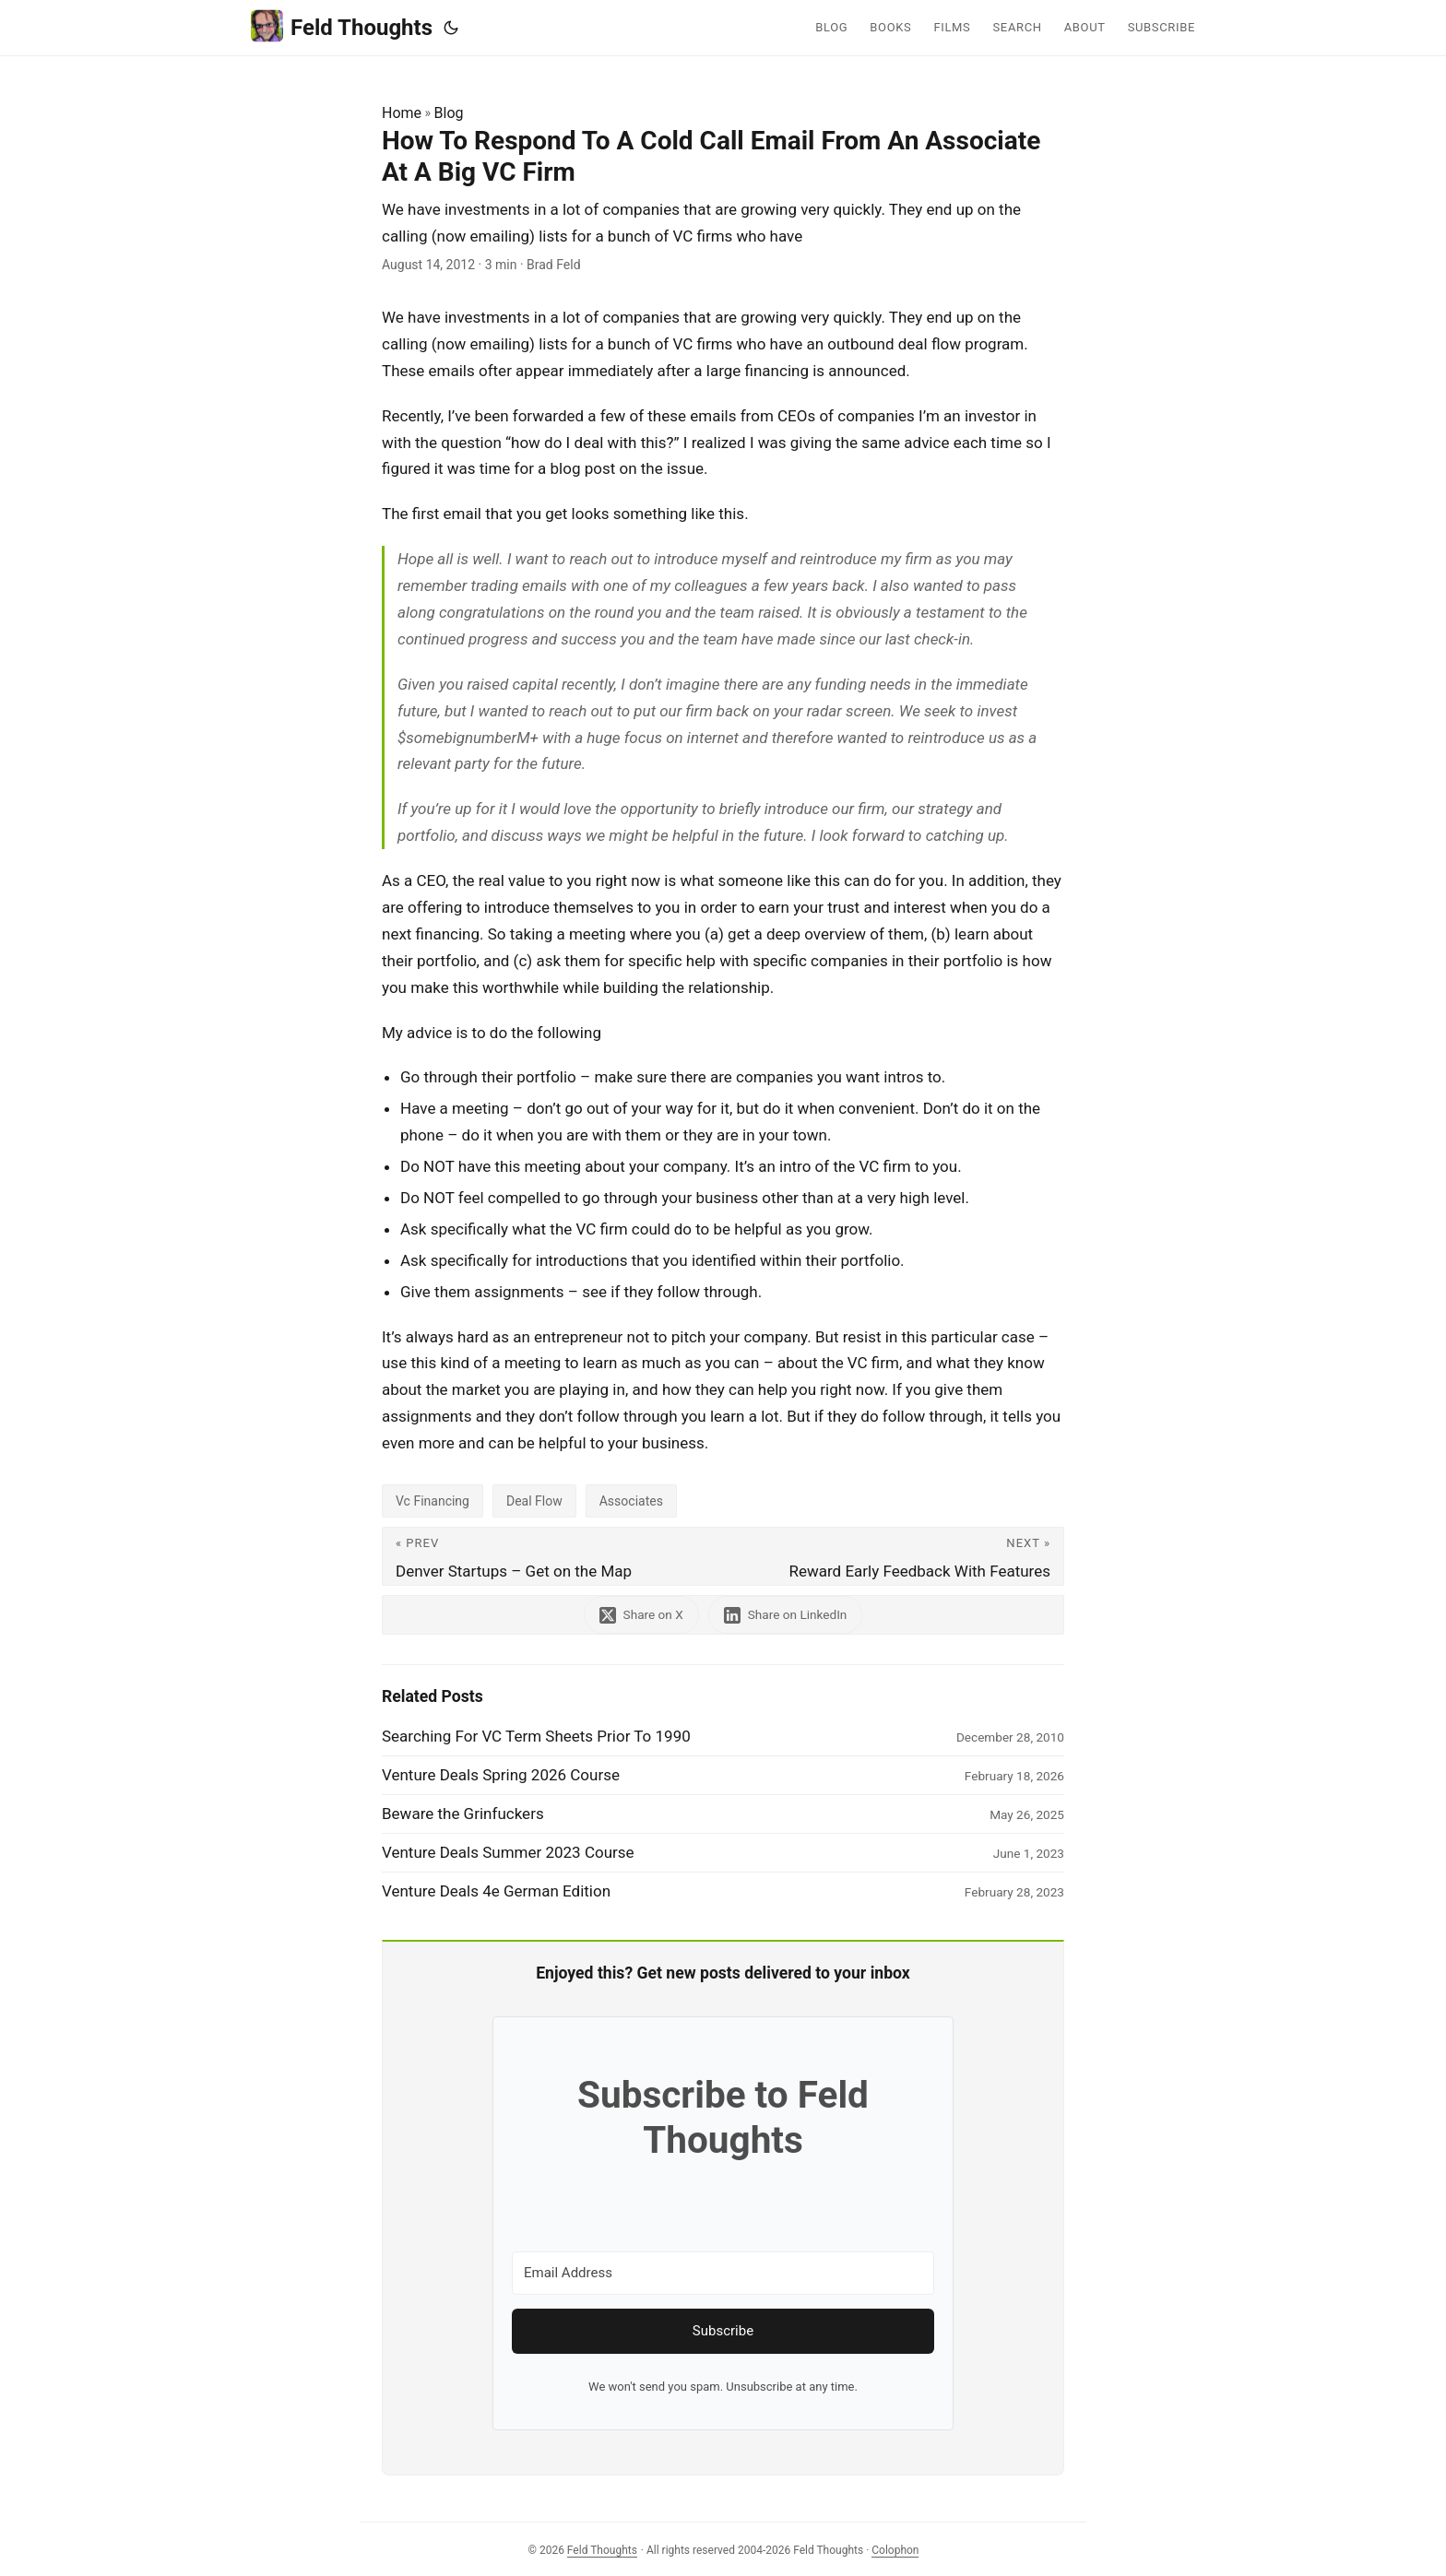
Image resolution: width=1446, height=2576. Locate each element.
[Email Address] (723, 2273)
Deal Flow (534, 1501)
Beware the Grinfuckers (463, 1813)
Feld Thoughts (342, 26)
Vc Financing (432, 1501)
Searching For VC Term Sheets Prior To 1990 (536, 1736)
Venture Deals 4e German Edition (496, 1891)
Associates (631, 1501)
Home (401, 113)
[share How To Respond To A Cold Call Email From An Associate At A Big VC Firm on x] (641, 1615)
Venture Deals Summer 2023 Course (508, 1852)
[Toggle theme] (451, 27)
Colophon (895, 2550)
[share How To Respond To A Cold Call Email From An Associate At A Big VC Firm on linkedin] (785, 1615)
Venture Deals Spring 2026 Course (501, 1775)
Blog (449, 113)
